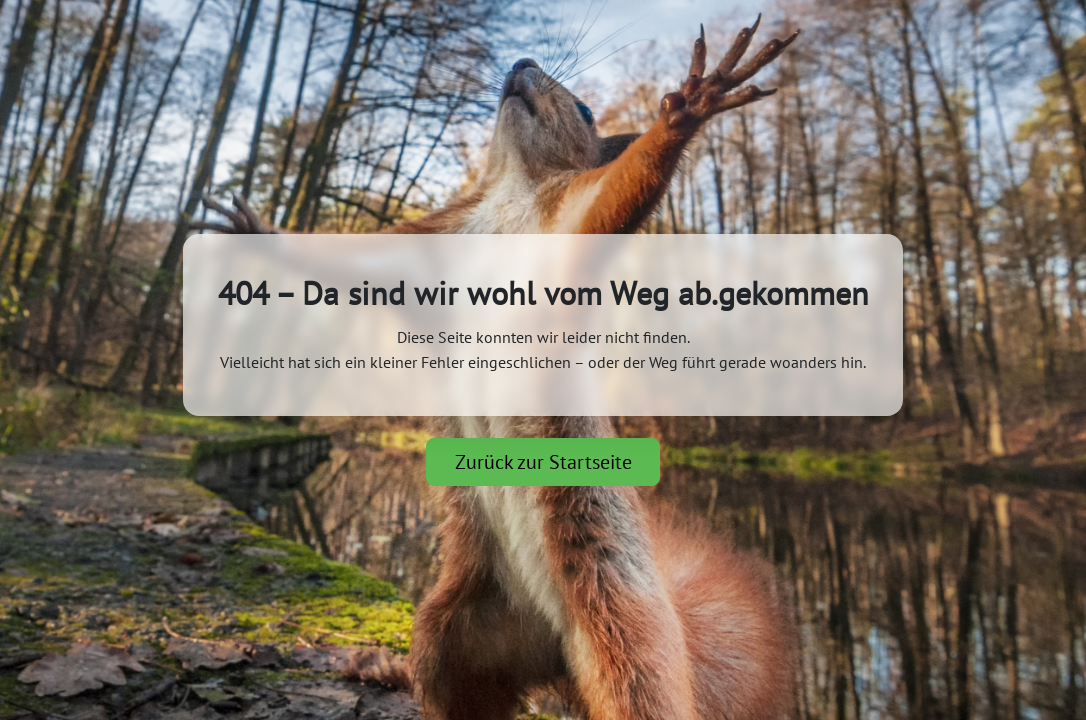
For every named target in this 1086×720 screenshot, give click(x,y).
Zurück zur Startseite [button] (543, 462)
